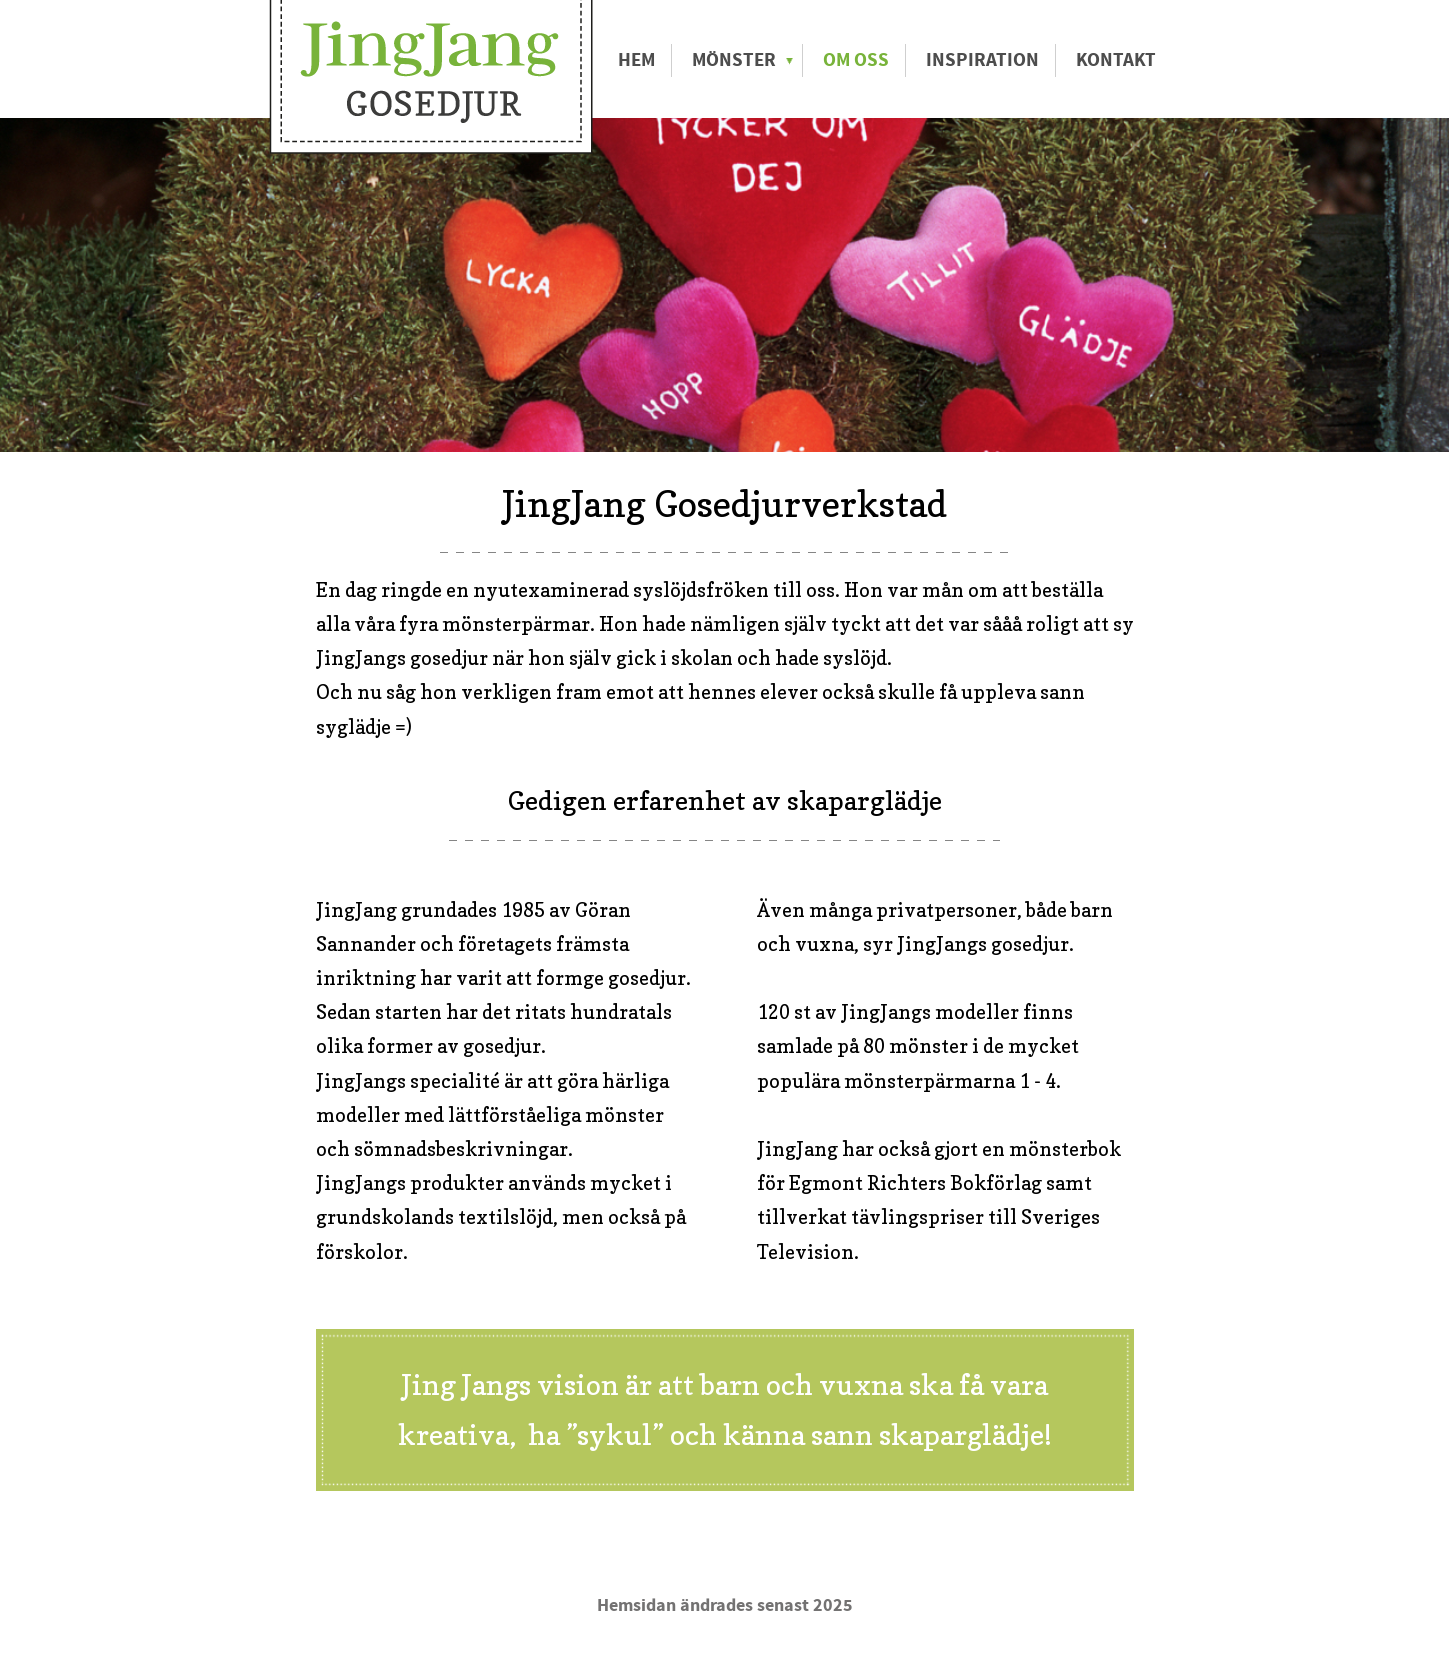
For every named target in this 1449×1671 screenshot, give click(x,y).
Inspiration (982, 60)
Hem (636, 60)
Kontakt (1116, 60)
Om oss (856, 60)
